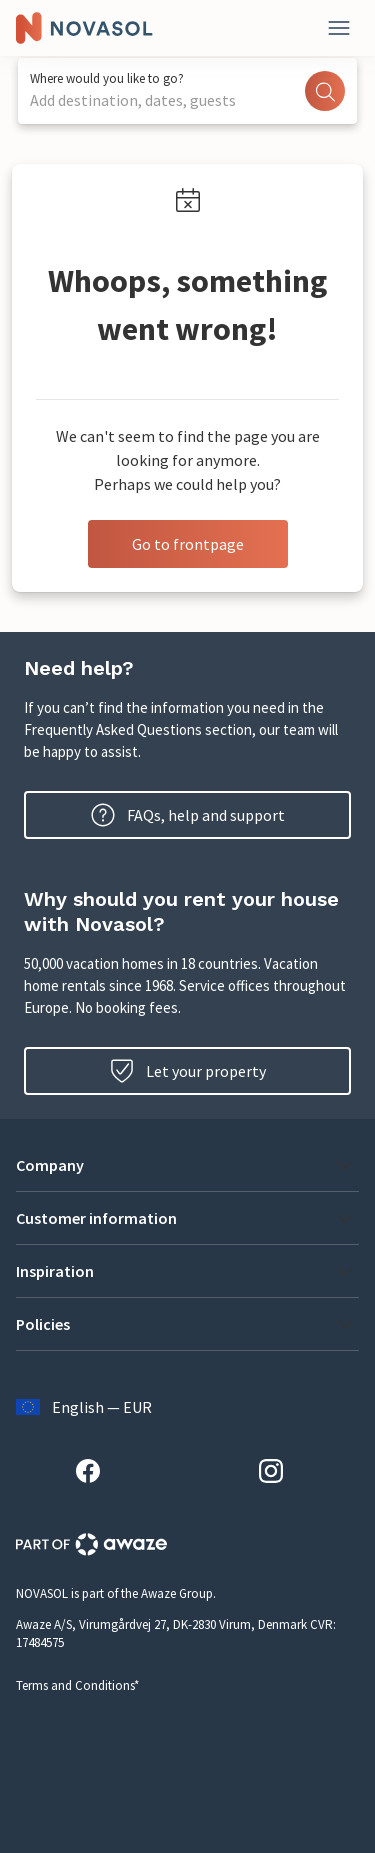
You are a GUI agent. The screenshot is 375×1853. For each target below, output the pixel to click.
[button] (187, 1165)
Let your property (188, 1071)
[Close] (339, 28)
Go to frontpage (188, 544)
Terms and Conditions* (77, 1685)
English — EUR (84, 1407)
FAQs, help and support (188, 815)
